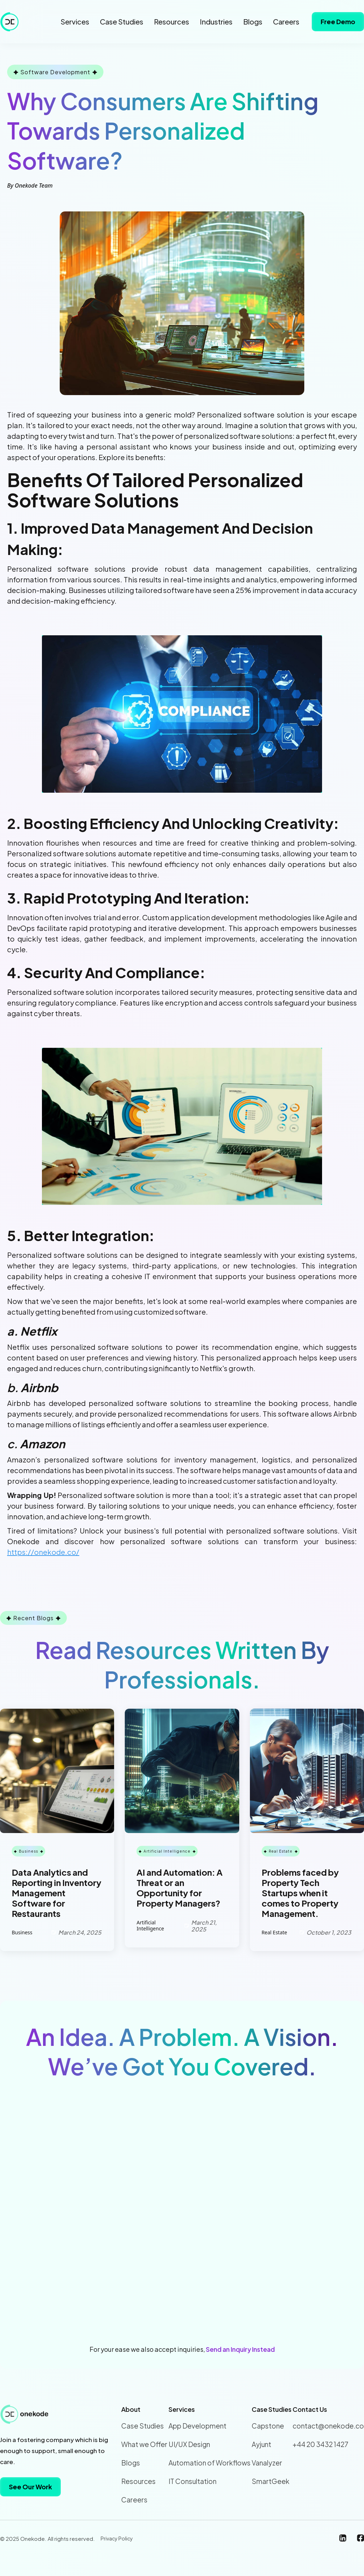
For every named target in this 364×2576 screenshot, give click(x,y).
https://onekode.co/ (43, 1551)
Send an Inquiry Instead (240, 2349)
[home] (11, 21)
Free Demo (338, 21)
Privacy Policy (117, 2538)
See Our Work (30, 2487)
